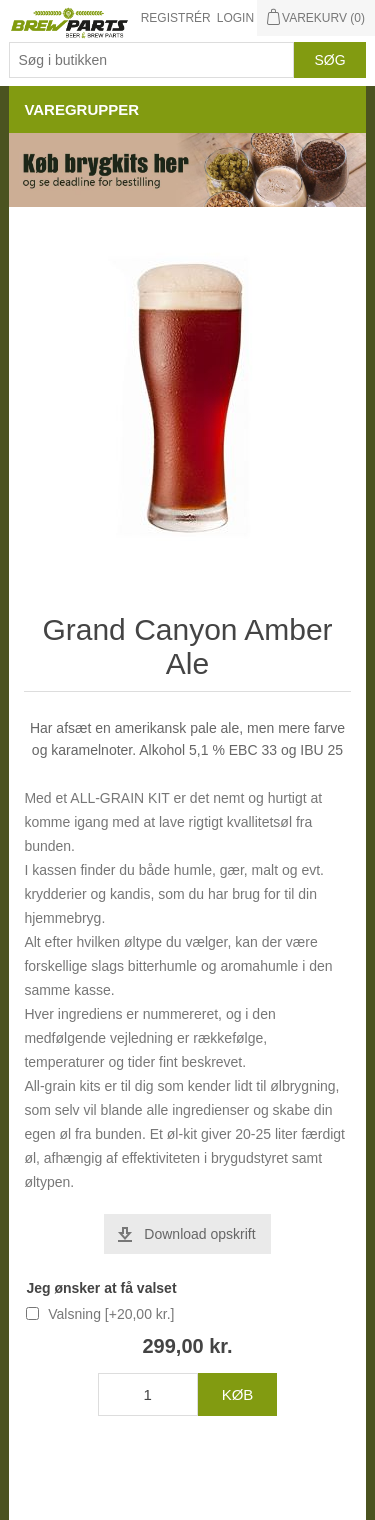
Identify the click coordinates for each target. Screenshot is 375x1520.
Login (235, 18)
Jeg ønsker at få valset (101, 1288)
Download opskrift (199, 1234)
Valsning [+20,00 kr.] (111, 1314)
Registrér (176, 18)
